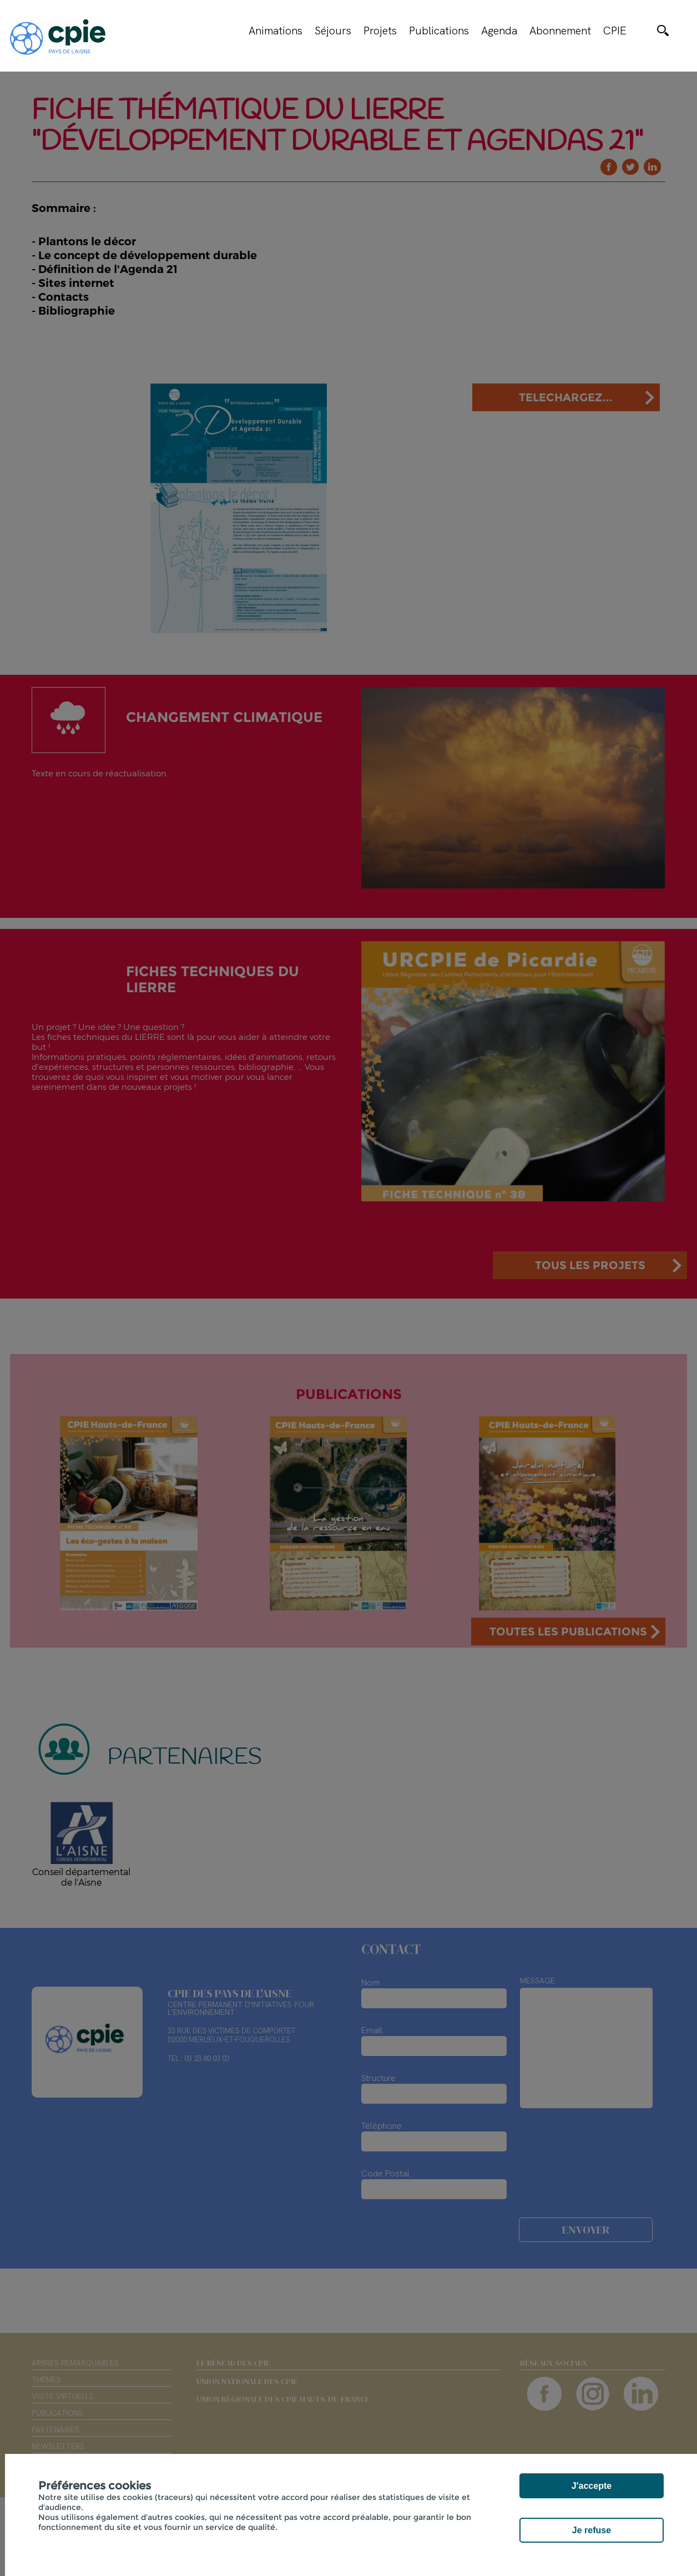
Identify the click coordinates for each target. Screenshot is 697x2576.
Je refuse (591, 2530)
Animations (275, 30)
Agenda (499, 30)
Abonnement (560, 30)
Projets (380, 30)
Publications (439, 30)
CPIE (615, 30)
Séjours (333, 30)
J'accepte (592, 2486)
